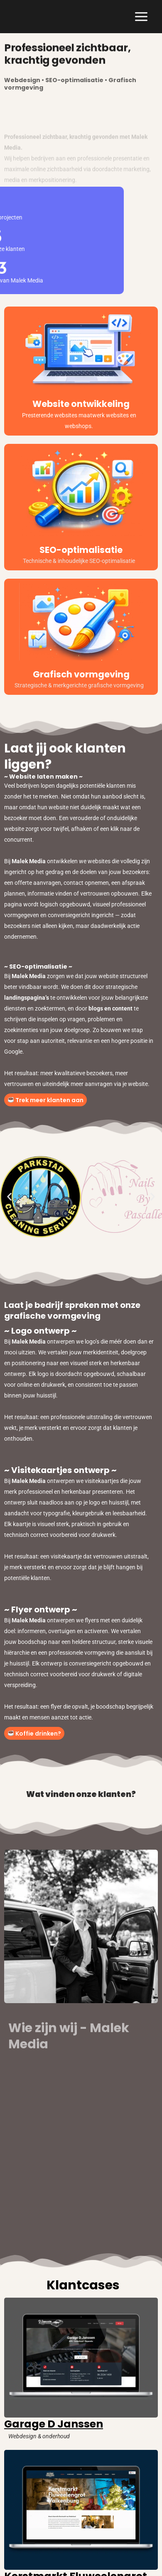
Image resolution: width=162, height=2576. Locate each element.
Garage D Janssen (53, 2424)
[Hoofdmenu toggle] (141, 16)
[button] (9, 1196)
